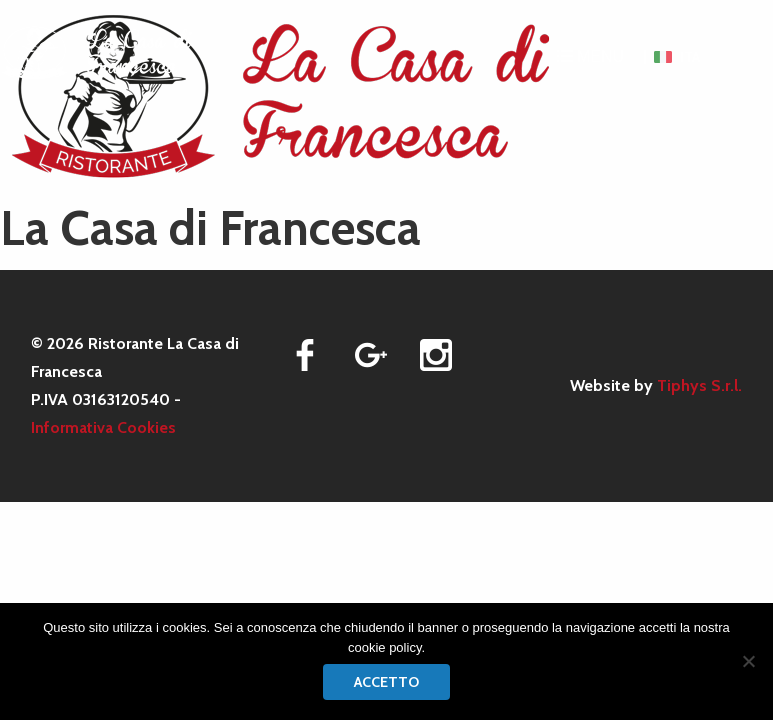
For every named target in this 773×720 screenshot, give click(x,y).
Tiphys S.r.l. (699, 385)
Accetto (386, 682)
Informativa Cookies (103, 427)
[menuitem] (677, 57)
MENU (591, 56)
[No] (748, 661)
